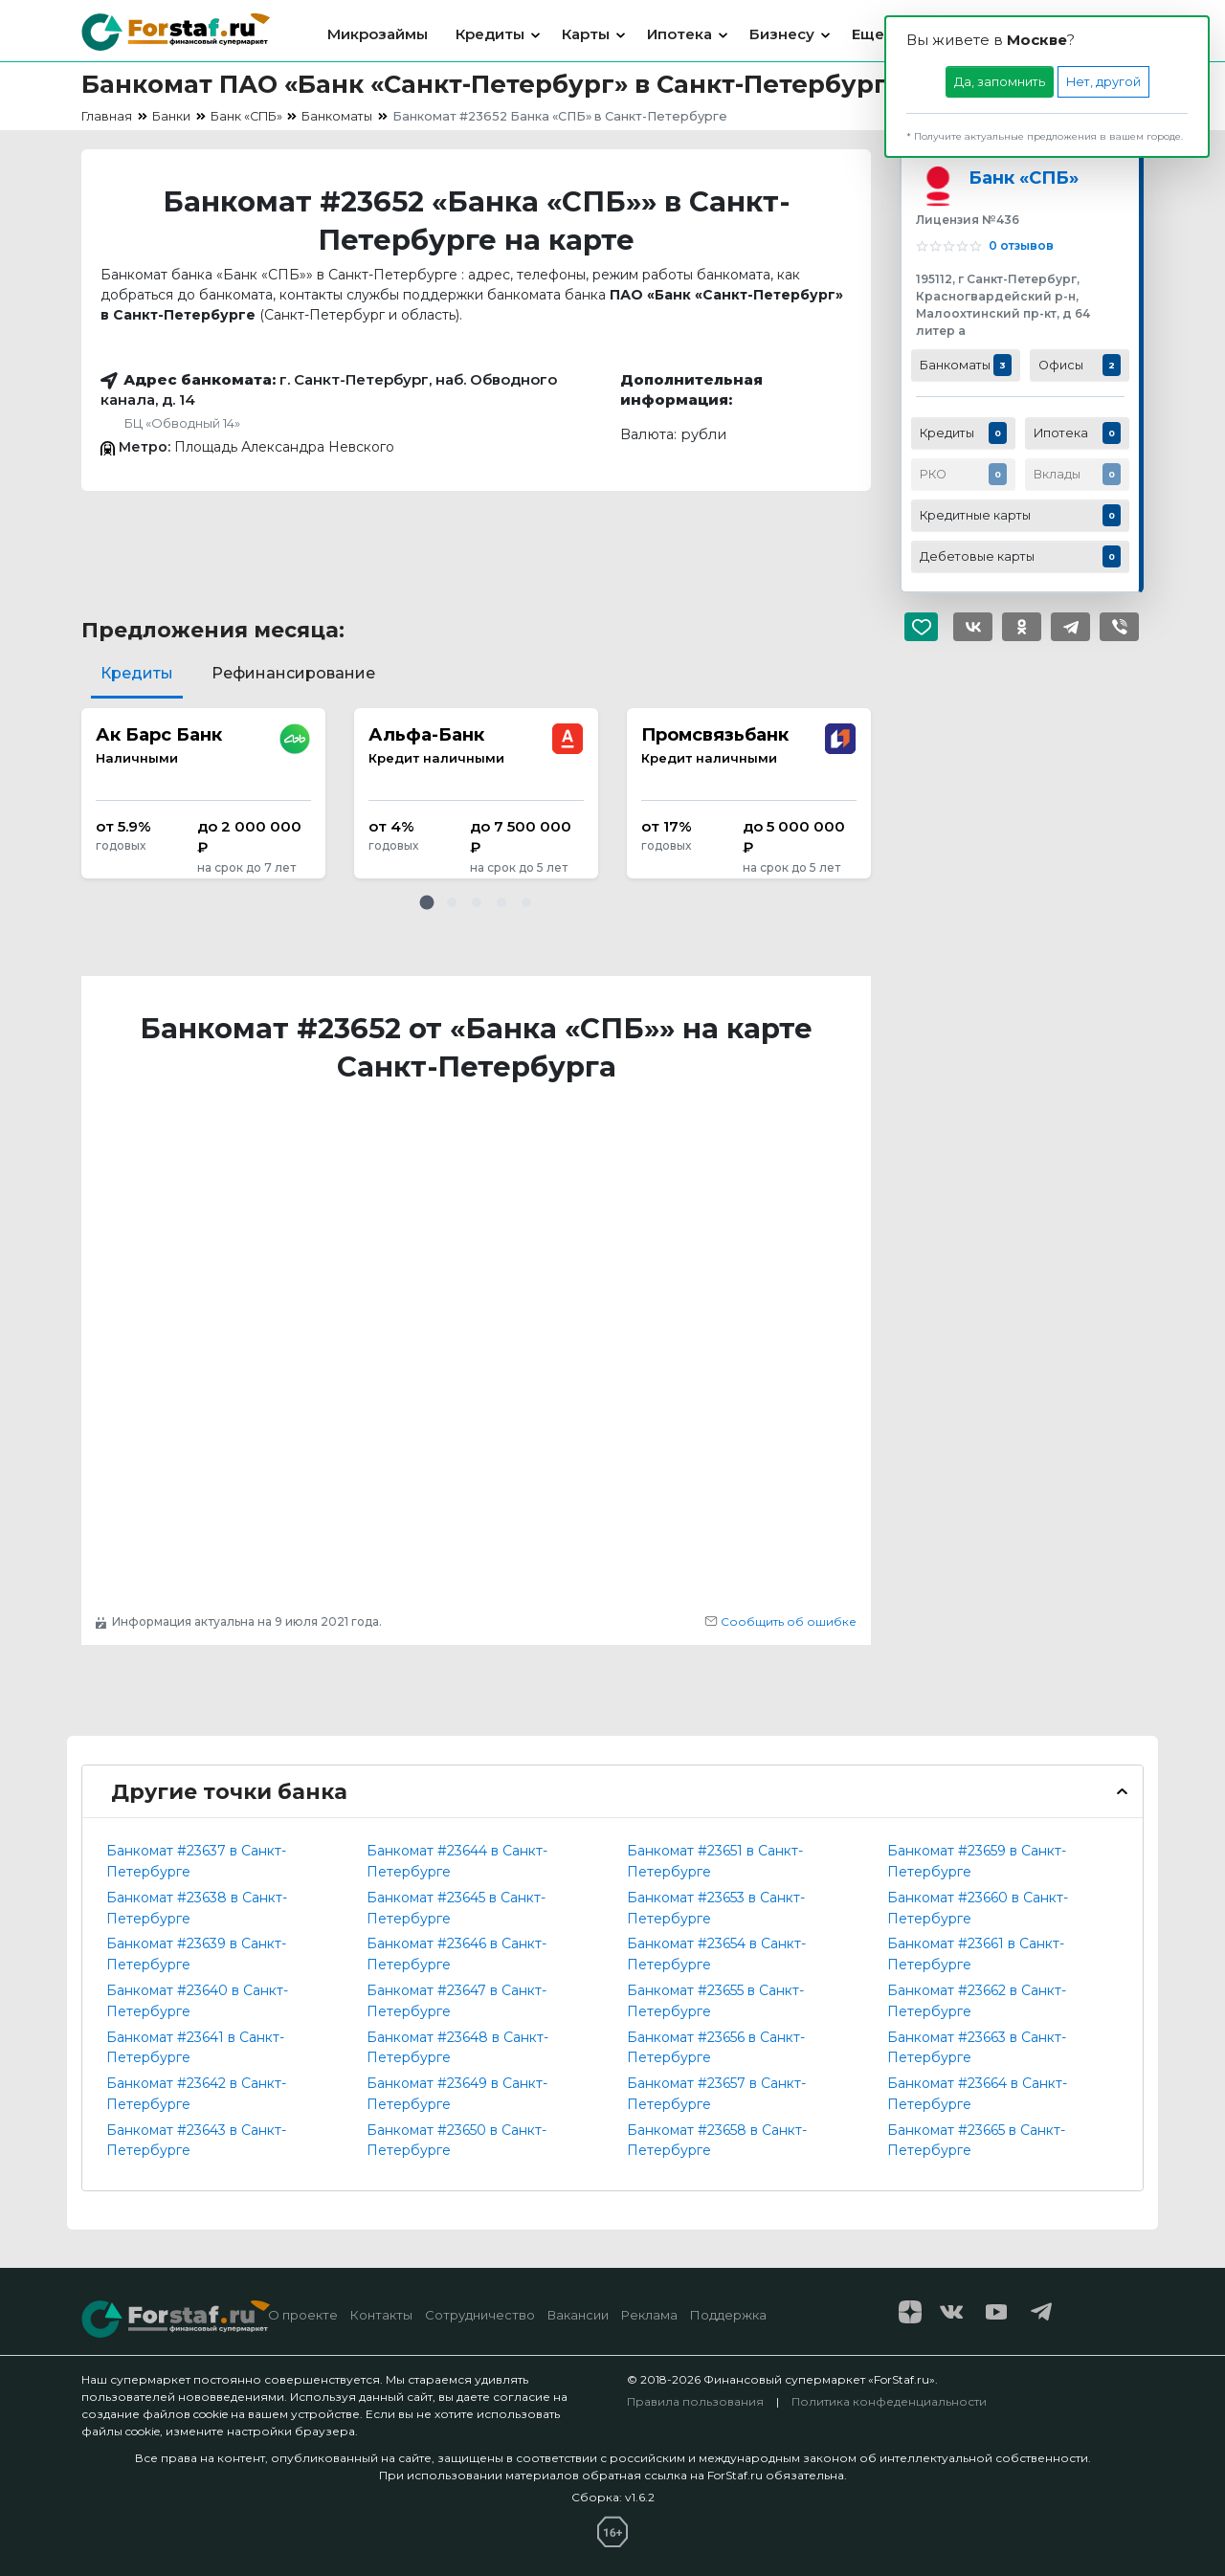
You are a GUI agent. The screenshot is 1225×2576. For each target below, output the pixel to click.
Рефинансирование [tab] (293, 673)
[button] (426, 902)
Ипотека (679, 34)
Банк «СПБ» (1024, 178)
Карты (586, 34)
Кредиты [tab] (136, 673)
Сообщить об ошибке (780, 1621)
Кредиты (490, 34)
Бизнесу (781, 34)
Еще (868, 34)
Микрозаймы (377, 34)
